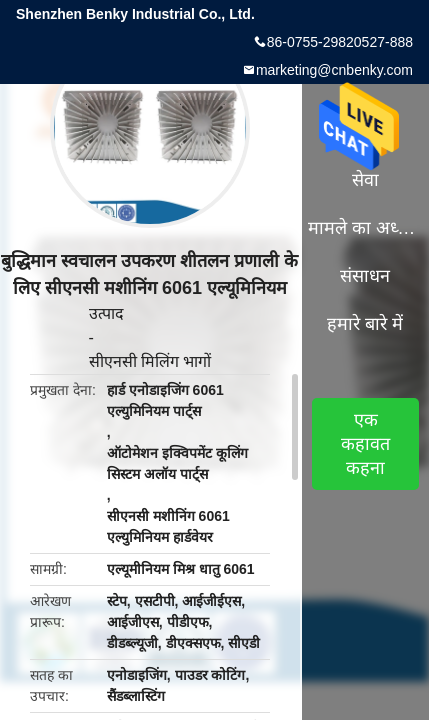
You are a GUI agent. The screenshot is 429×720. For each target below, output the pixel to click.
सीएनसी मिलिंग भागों (150, 361)
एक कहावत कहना (365, 444)
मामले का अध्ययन (365, 228)
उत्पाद (106, 313)
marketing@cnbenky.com (334, 70)
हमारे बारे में (365, 324)
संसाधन (365, 276)
